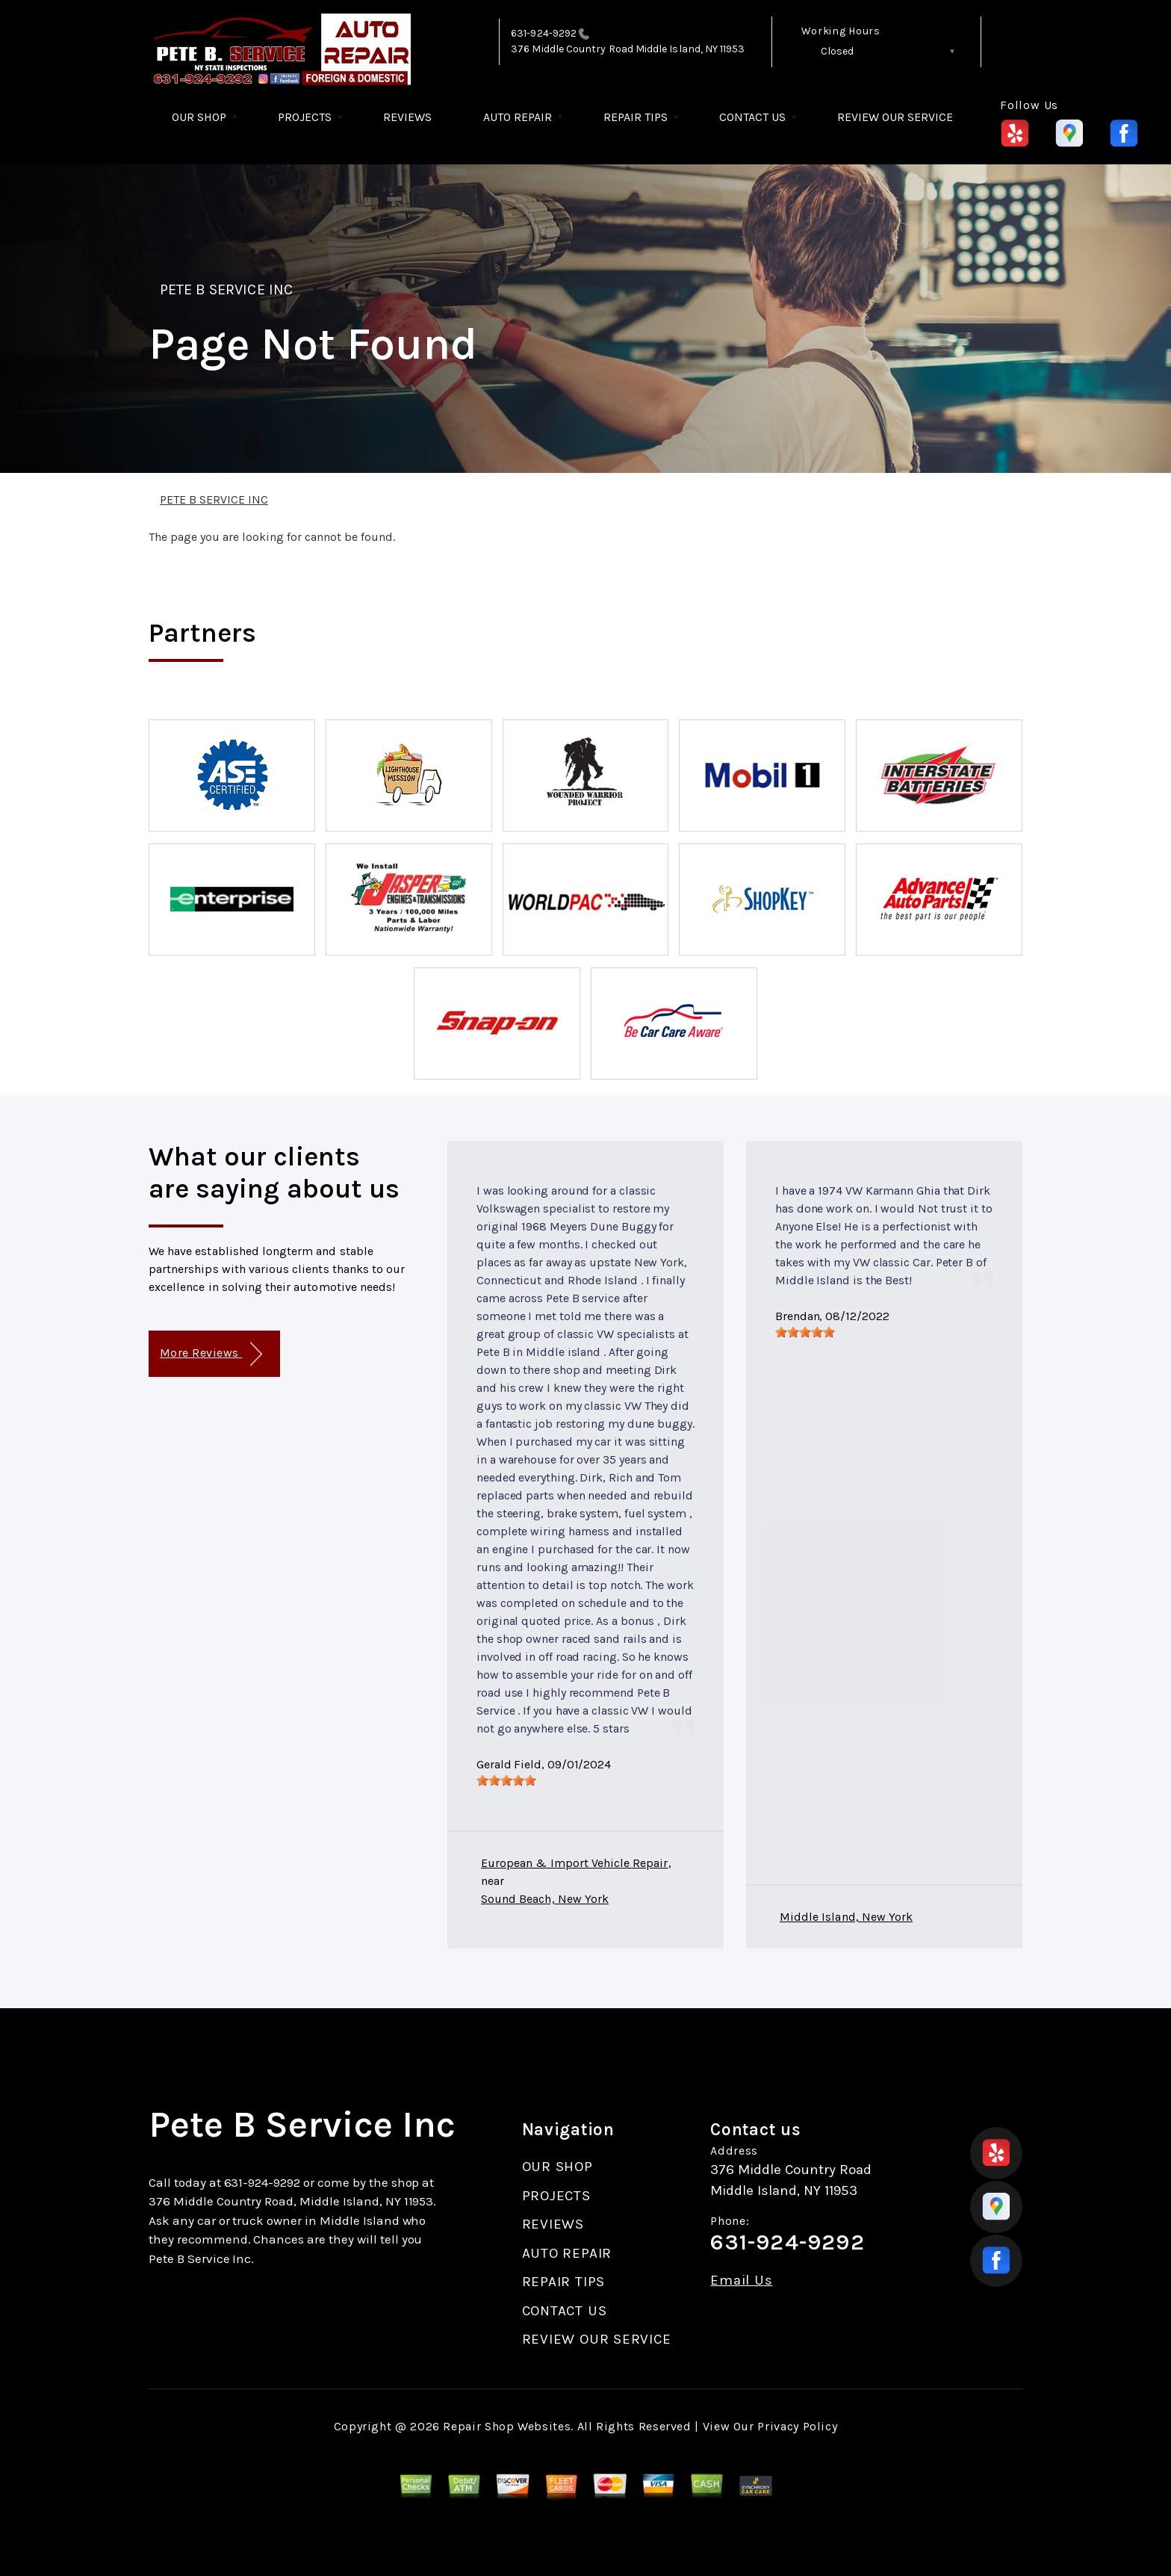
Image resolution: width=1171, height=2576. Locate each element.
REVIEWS (407, 117)
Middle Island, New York (846, 1917)
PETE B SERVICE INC (226, 289)
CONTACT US (752, 117)
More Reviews (211, 1354)
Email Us (741, 2280)
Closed (837, 51)
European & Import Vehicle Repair (574, 1863)
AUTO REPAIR (517, 117)
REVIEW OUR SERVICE (895, 117)
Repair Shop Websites (507, 2426)
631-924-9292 (544, 33)
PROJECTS (305, 117)
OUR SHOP (199, 117)
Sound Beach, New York (545, 1899)
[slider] (506, 1780)
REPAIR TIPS (635, 117)
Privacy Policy (797, 2426)
